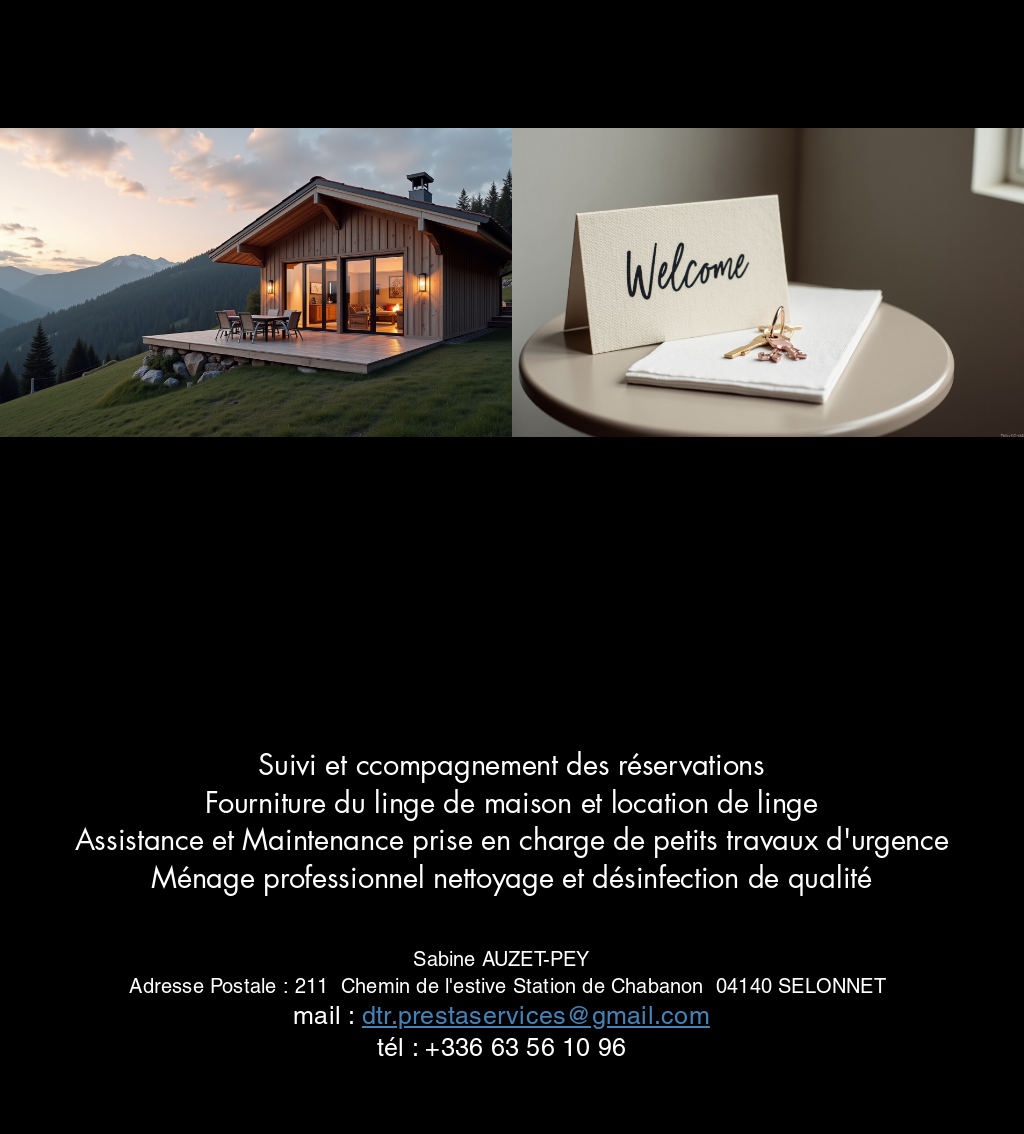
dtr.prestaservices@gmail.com (536, 1015)
